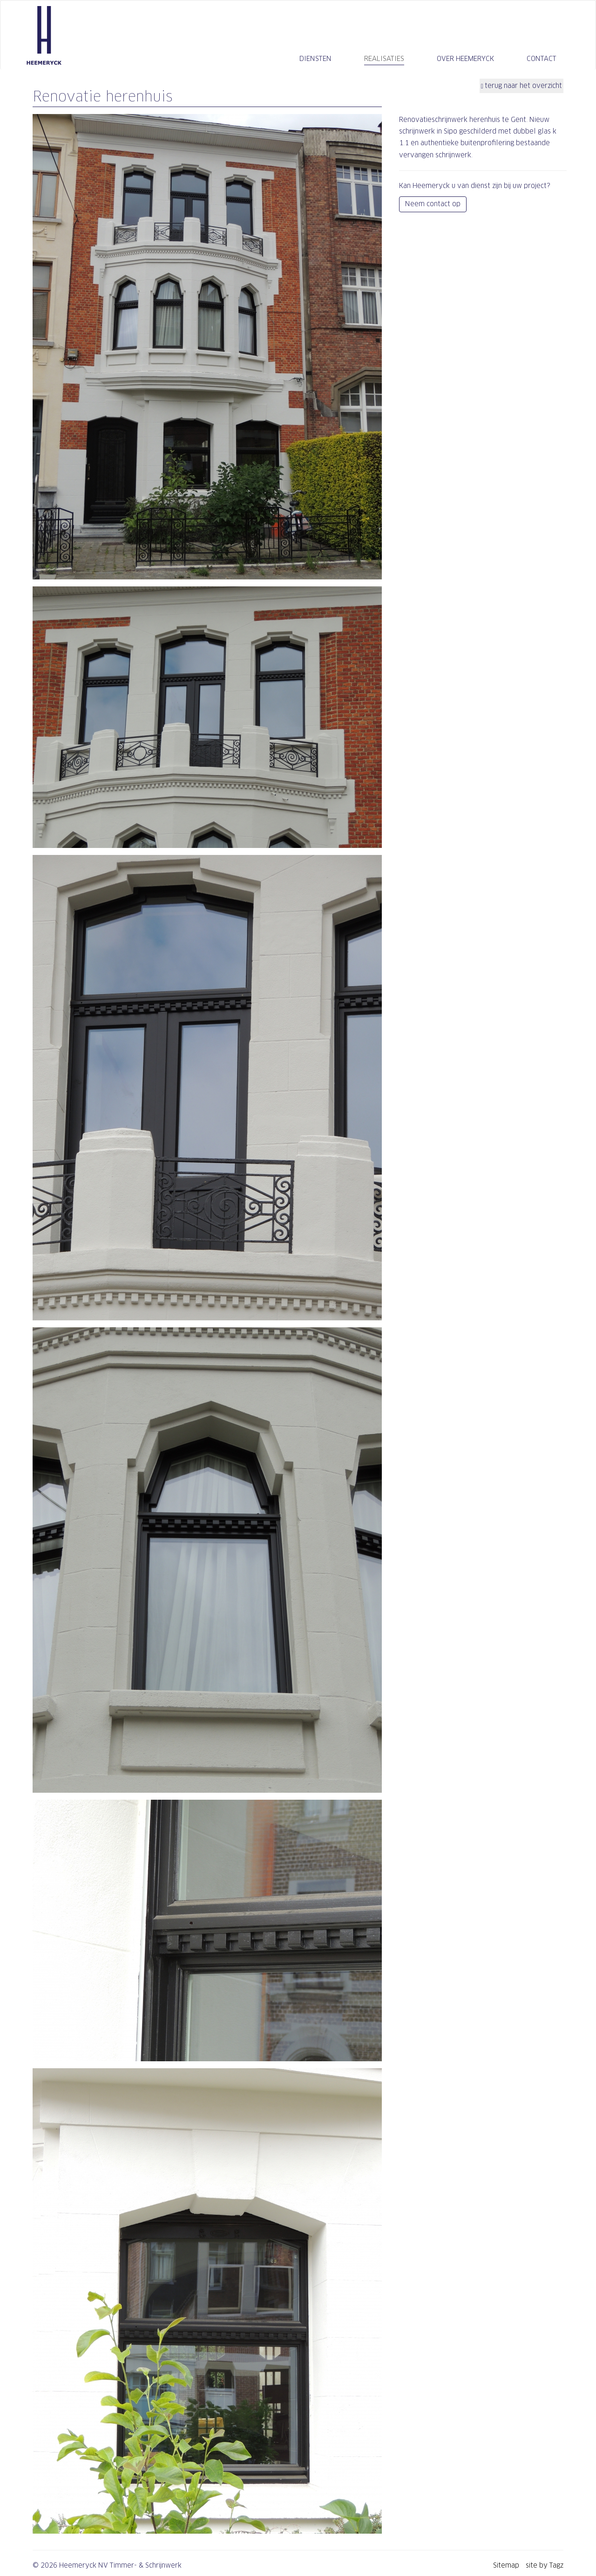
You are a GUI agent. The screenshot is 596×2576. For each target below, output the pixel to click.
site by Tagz (544, 2565)
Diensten (315, 58)
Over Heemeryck (465, 58)
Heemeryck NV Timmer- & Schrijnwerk (44, 35)
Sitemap (507, 2565)
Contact (541, 58)
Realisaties (384, 58)
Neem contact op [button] (433, 204)
